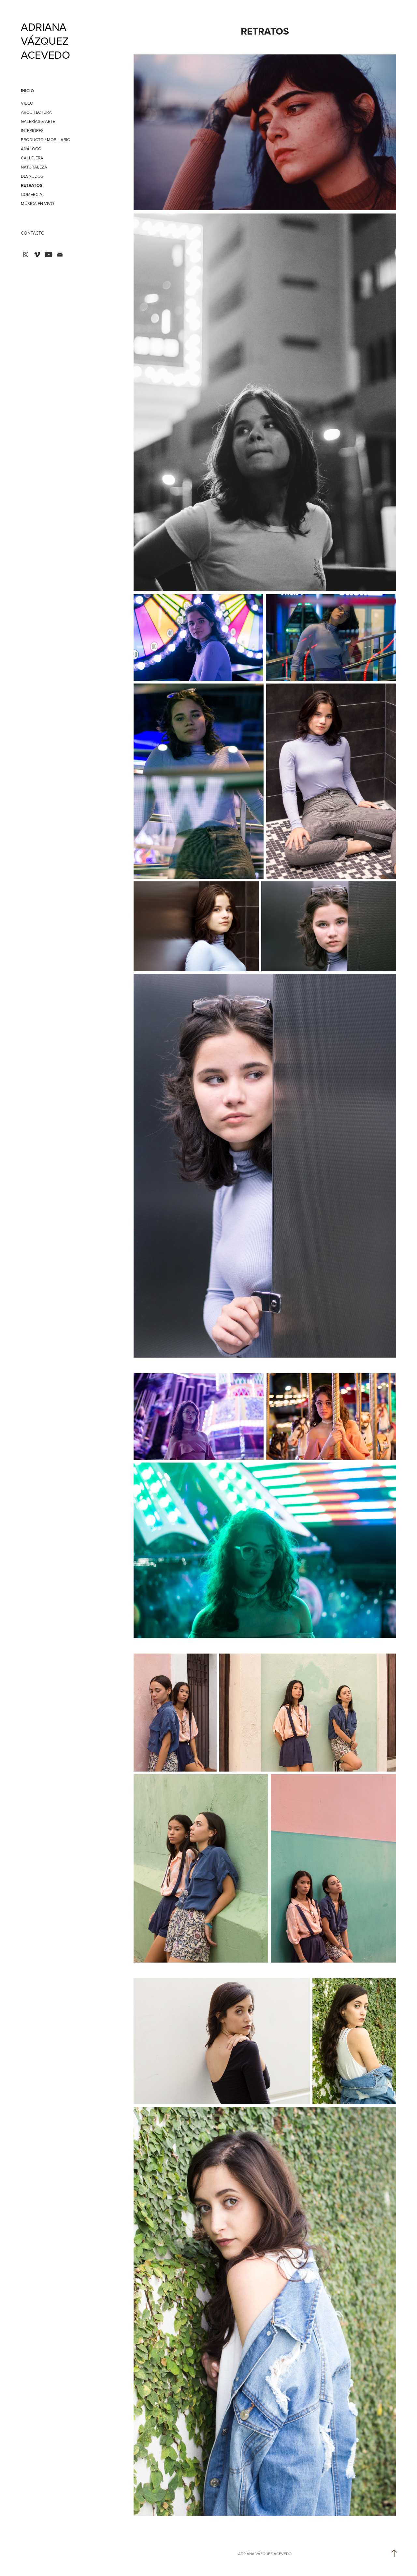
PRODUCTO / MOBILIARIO (45, 139)
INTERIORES (32, 130)
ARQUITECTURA (36, 112)
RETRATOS (31, 185)
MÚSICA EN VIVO (37, 203)
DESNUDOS (32, 176)
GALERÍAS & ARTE (38, 121)
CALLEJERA (32, 158)
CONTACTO (33, 233)
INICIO (27, 91)
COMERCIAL (33, 194)
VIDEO (27, 103)
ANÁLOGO (31, 149)
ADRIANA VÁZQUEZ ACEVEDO (46, 40)
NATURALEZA (34, 167)
